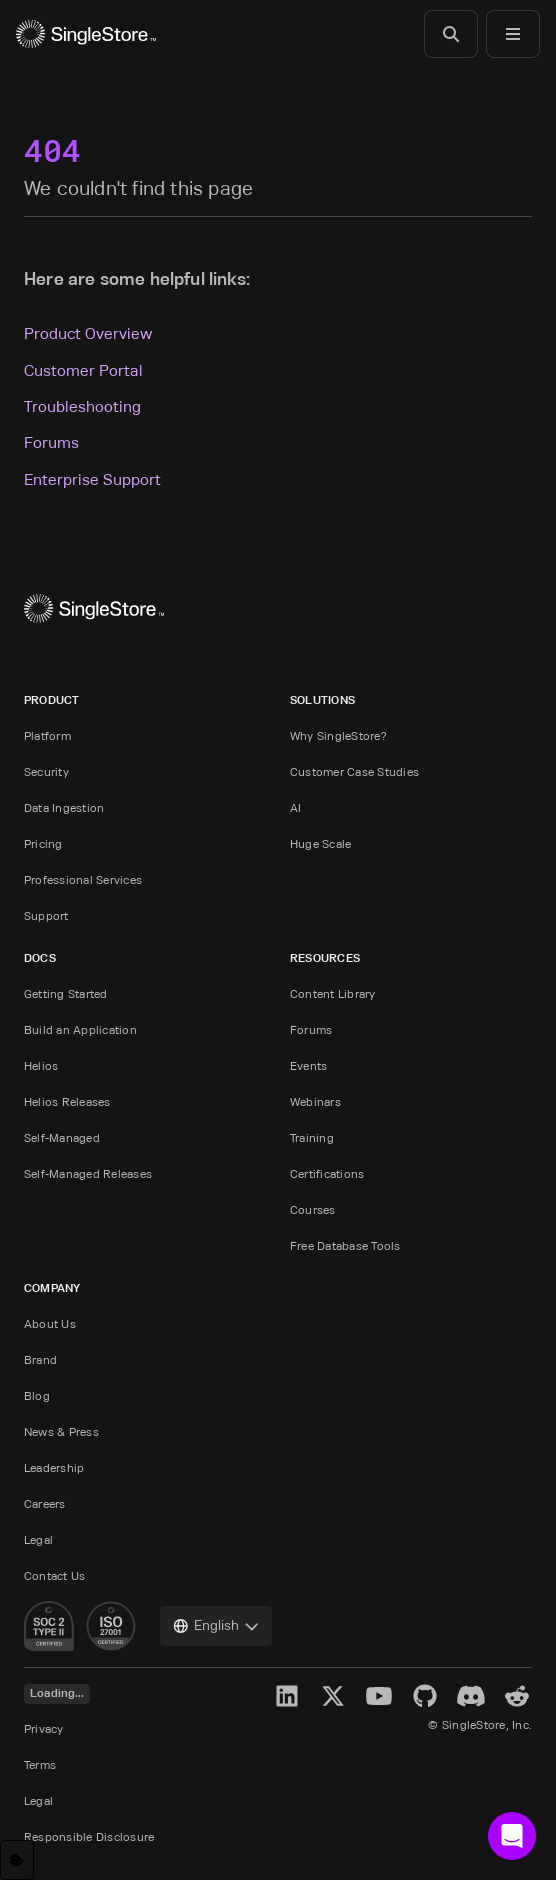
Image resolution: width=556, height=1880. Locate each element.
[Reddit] (517, 1696)
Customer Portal (83, 370)
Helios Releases (67, 1101)
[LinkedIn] (287, 1696)
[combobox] (216, 1626)
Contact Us (54, 1575)
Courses (313, 1209)
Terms (40, 1764)
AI (295, 807)
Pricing (43, 843)
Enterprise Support (92, 479)
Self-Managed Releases (88, 1173)
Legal (38, 1539)
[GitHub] (425, 1696)
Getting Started (66, 993)
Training (312, 1137)
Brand (40, 1359)
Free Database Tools (345, 1245)
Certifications (327, 1173)
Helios (41, 1065)
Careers (45, 1503)
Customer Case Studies (354, 771)
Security (46, 771)
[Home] (86, 34)
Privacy (44, 1728)
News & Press (61, 1431)
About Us (50, 1323)
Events (308, 1065)
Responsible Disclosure (89, 1836)
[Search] (451, 34)
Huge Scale (320, 843)
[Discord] (471, 1696)
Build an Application (80, 1029)
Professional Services (83, 879)
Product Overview (88, 333)
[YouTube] (379, 1696)
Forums (51, 442)
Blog (37, 1395)
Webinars (315, 1101)
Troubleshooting (82, 406)
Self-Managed (62, 1137)
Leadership (54, 1467)
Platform (47, 735)
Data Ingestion (64, 807)
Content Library (333, 993)
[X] (333, 1696)
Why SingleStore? (338, 735)
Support (46, 915)
